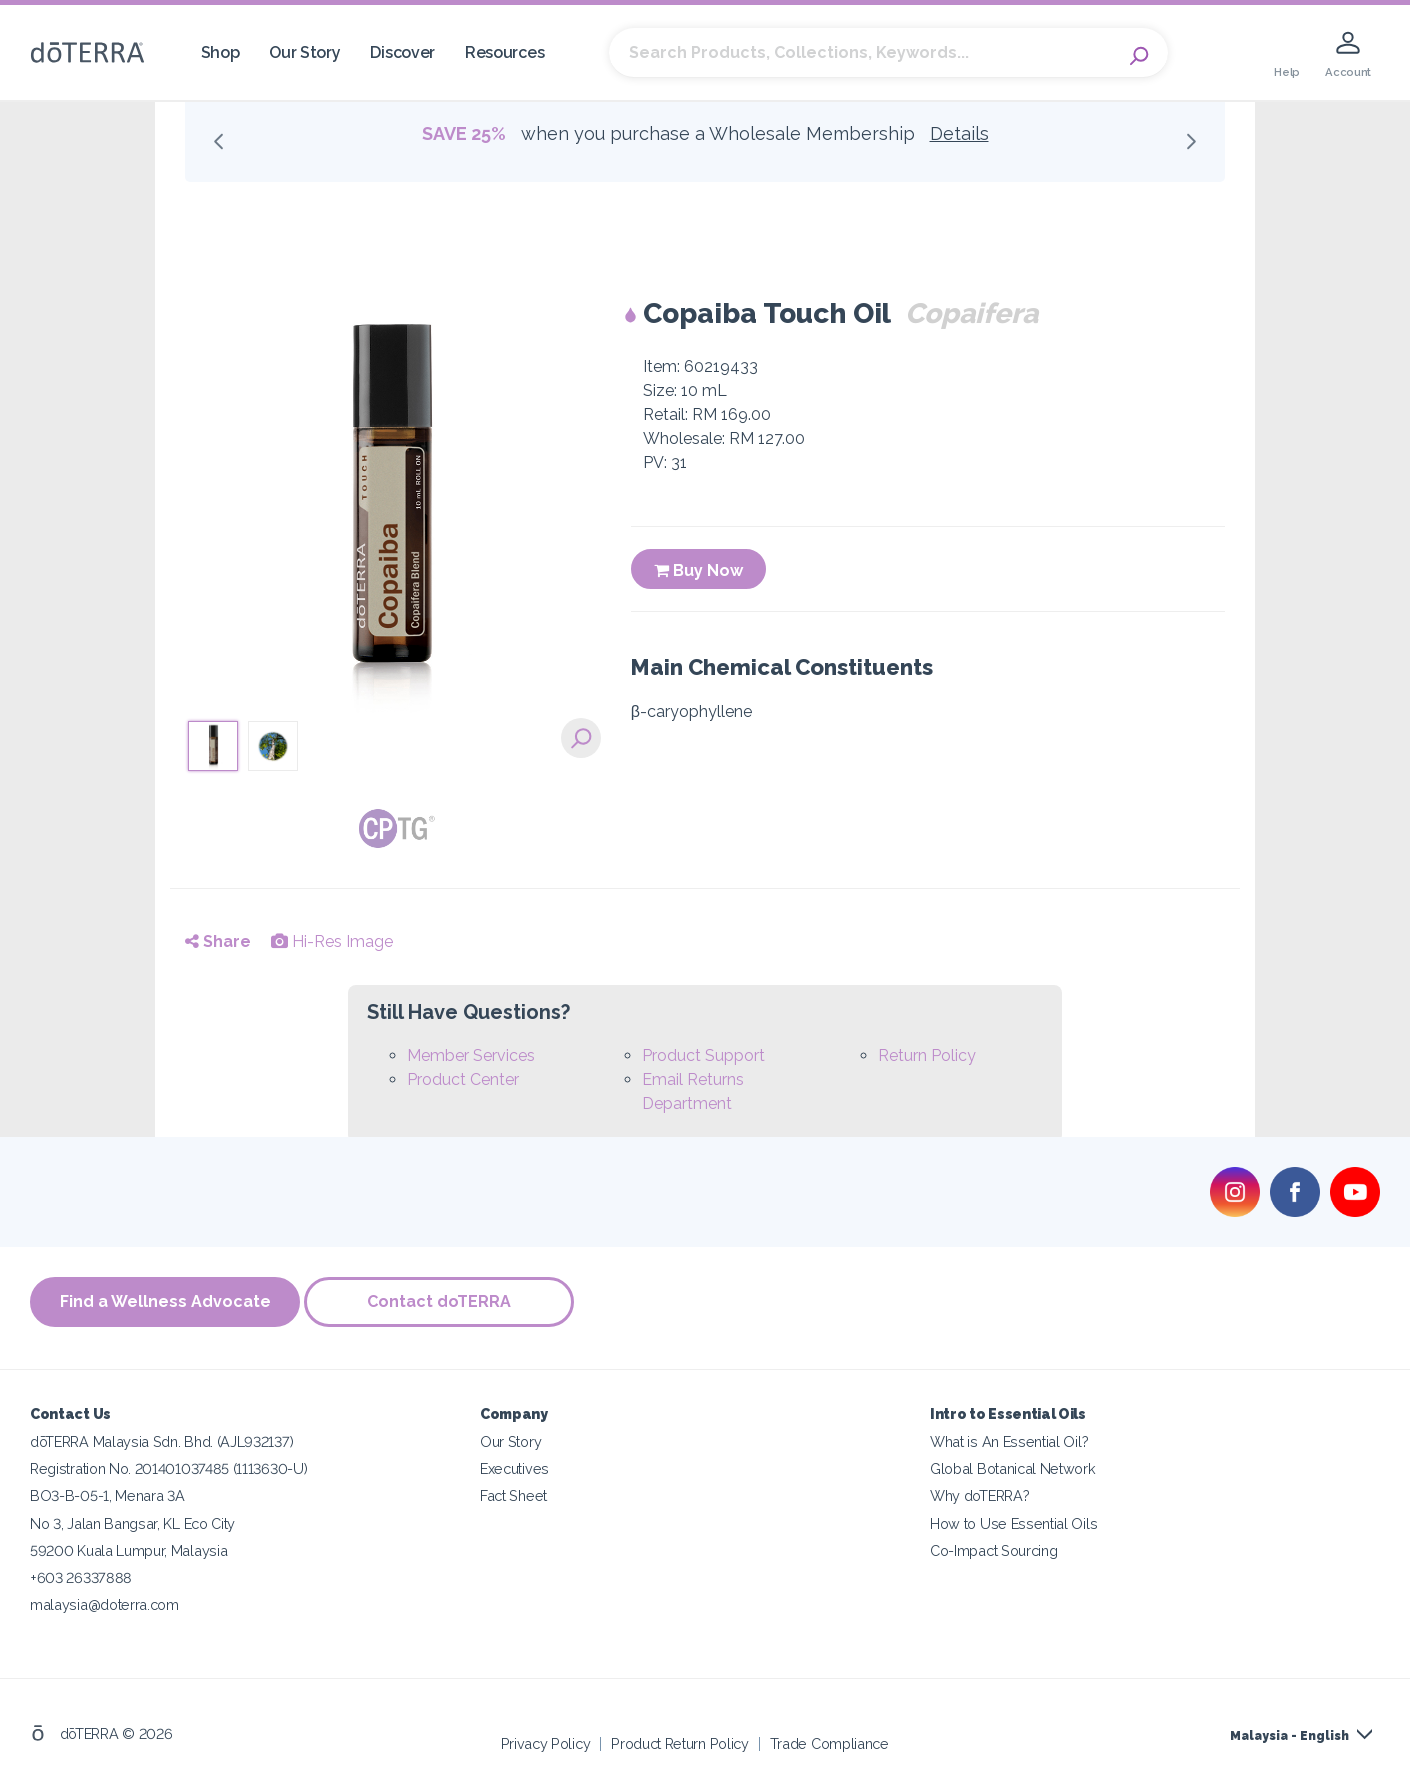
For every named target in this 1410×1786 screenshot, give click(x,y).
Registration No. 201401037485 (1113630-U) (168, 1466)
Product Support (703, 1055)
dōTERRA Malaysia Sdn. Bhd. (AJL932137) (161, 1439)
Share (218, 941)
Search (1143, 53)
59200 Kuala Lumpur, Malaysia (128, 1547)
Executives (514, 1466)
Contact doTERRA (445, 1301)
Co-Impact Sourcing (993, 1547)
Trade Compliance (829, 1740)
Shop (220, 52)
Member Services (471, 1055)
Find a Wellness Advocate (165, 1301)
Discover (402, 52)
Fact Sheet (513, 1493)
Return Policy (927, 1055)
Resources (504, 52)
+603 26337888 (81, 1574)
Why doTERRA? (979, 1493)
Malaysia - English (1289, 1733)
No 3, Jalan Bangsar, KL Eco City (132, 1520)
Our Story (304, 52)
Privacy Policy (546, 1740)
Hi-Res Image (332, 941)
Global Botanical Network (1013, 1466)
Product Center (463, 1079)
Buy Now (698, 570)
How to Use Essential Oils (1013, 1520)
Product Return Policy (680, 1740)
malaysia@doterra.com (104, 1601)
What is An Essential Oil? (1009, 1439)
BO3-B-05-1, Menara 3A (107, 1493)
